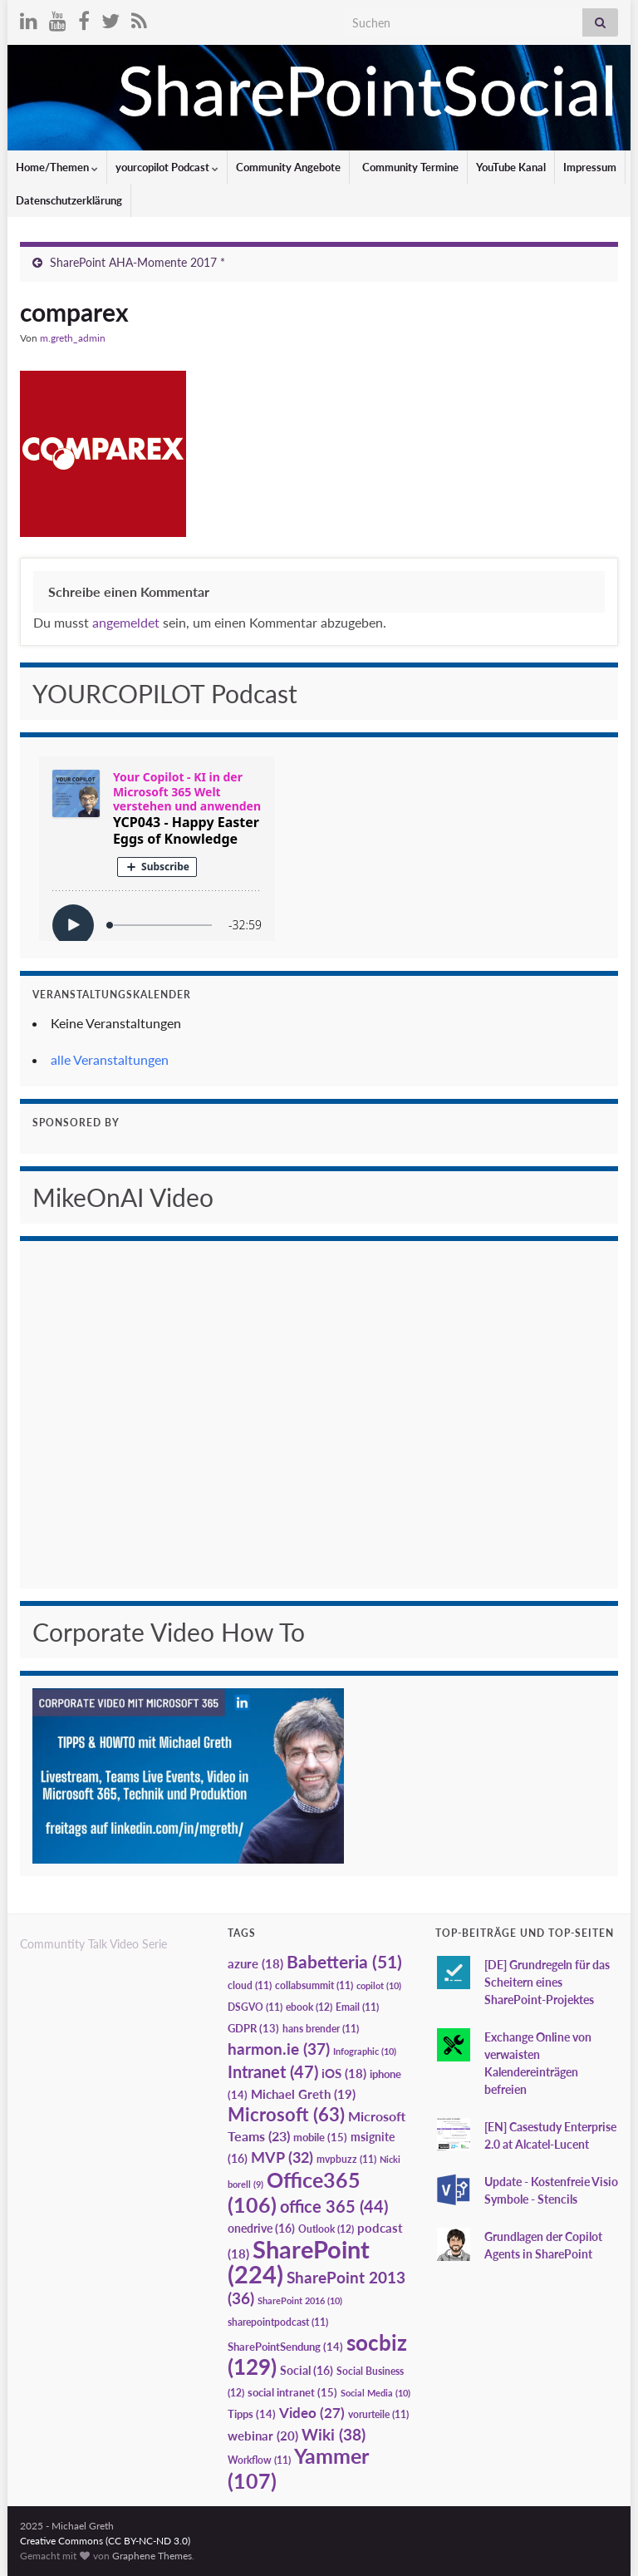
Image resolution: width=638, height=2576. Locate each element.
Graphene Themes (152, 2555)
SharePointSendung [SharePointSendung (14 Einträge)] (285, 2346)
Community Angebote (288, 167)
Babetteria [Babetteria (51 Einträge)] (344, 1962)
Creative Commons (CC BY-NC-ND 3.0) (105, 2540)
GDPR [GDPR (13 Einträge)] (253, 2028)
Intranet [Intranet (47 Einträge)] (273, 2071)
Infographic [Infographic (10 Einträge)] (364, 2051)
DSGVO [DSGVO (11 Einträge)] (255, 2007)
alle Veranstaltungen (110, 1059)
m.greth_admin (73, 338)
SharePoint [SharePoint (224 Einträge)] (299, 2261)
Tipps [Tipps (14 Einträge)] (252, 2414)
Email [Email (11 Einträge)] (357, 2007)
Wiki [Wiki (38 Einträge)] (334, 2434)
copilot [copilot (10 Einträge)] (378, 1985)
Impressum (589, 167)
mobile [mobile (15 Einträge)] (320, 2137)
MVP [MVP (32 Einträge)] (282, 2157)
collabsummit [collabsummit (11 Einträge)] (314, 1985)
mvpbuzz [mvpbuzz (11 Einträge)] (346, 2159)
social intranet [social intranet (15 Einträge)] (292, 2392)
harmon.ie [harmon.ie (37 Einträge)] (279, 2049)
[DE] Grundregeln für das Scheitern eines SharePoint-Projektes (547, 1982)
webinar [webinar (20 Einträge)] (263, 2435)
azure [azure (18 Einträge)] (255, 1964)
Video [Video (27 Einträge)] (312, 2412)
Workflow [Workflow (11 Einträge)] (259, 2460)
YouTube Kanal (511, 167)
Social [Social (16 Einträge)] (306, 2370)
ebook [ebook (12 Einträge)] (309, 2007)
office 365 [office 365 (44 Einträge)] (334, 2206)
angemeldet (126, 622)
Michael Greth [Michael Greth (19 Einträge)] (303, 2093)
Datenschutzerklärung (69, 200)
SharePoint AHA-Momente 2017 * (137, 262)
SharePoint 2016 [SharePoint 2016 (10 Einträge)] (300, 2300)
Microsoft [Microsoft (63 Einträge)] (286, 2114)
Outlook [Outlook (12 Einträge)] (326, 2229)
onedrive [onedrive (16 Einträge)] (261, 2228)
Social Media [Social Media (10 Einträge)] (375, 2392)
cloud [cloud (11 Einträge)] (250, 1985)
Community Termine (409, 167)
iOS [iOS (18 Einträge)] (343, 2073)
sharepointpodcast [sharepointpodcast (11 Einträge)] (278, 2322)
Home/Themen (57, 167)
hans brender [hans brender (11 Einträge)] (320, 2028)
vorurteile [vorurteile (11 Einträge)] (378, 2414)
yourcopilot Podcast (166, 167)
